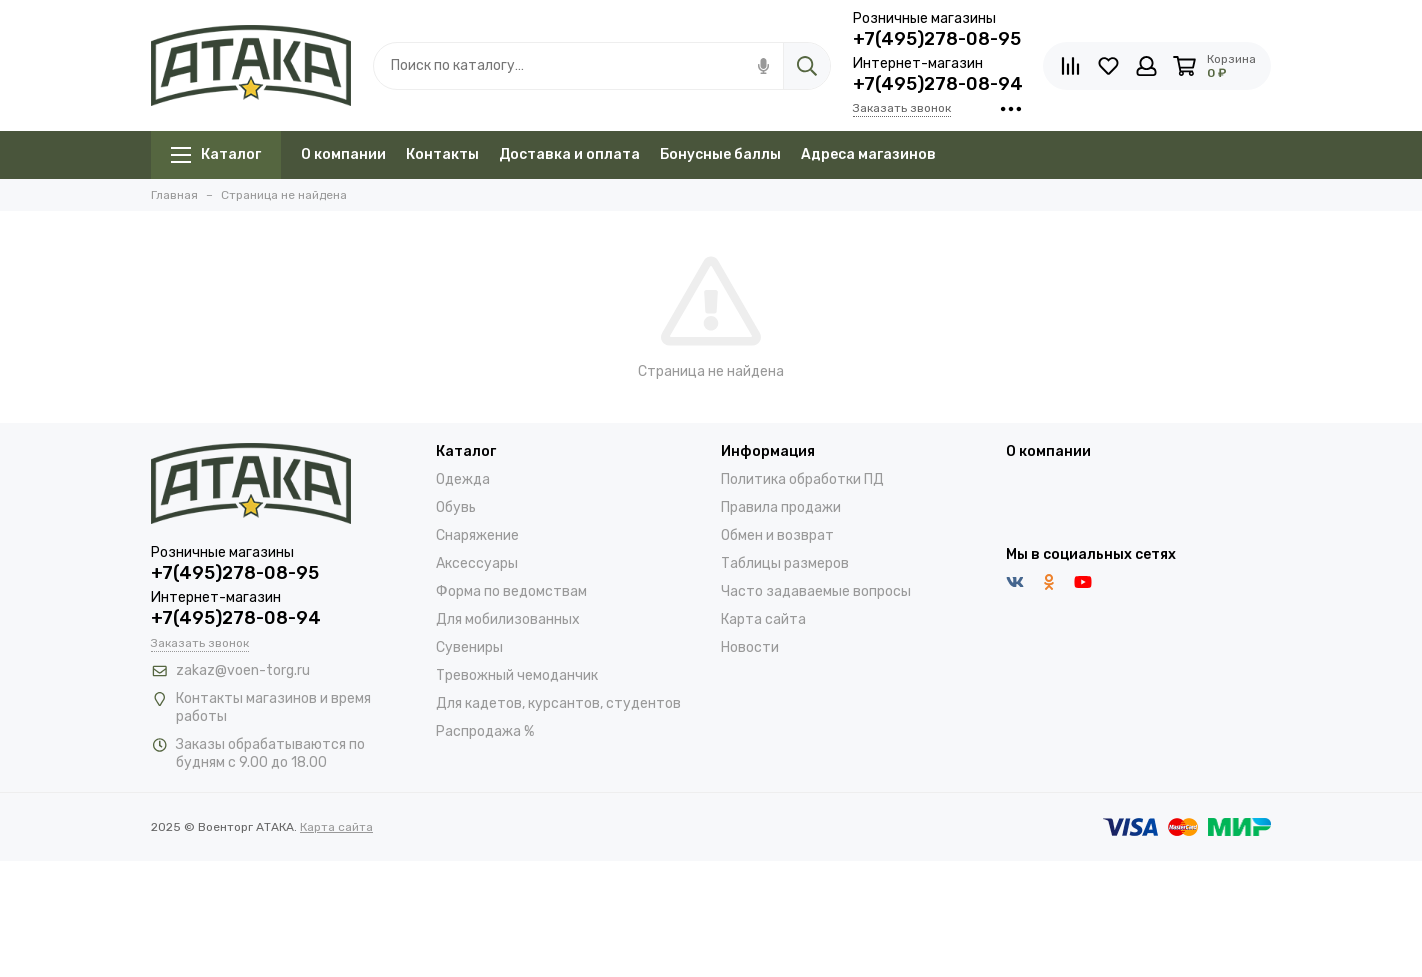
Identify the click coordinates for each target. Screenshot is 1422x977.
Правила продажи (781, 507)
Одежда (463, 479)
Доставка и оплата (569, 154)
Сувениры (469, 647)
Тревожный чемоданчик (517, 675)
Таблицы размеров (785, 563)
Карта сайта (763, 619)
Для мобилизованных (508, 619)
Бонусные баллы (720, 154)
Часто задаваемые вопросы (816, 591)
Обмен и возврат (777, 535)
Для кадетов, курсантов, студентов (558, 703)
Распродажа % (485, 731)
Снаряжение (477, 535)
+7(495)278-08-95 (937, 39)
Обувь (456, 507)
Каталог (216, 154)
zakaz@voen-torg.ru (243, 670)
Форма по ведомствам (511, 591)
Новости (750, 647)
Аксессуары (477, 563)
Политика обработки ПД (802, 479)
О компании (343, 154)
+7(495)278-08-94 (938, 84)
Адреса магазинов (868, 154)
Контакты (442, 154)
